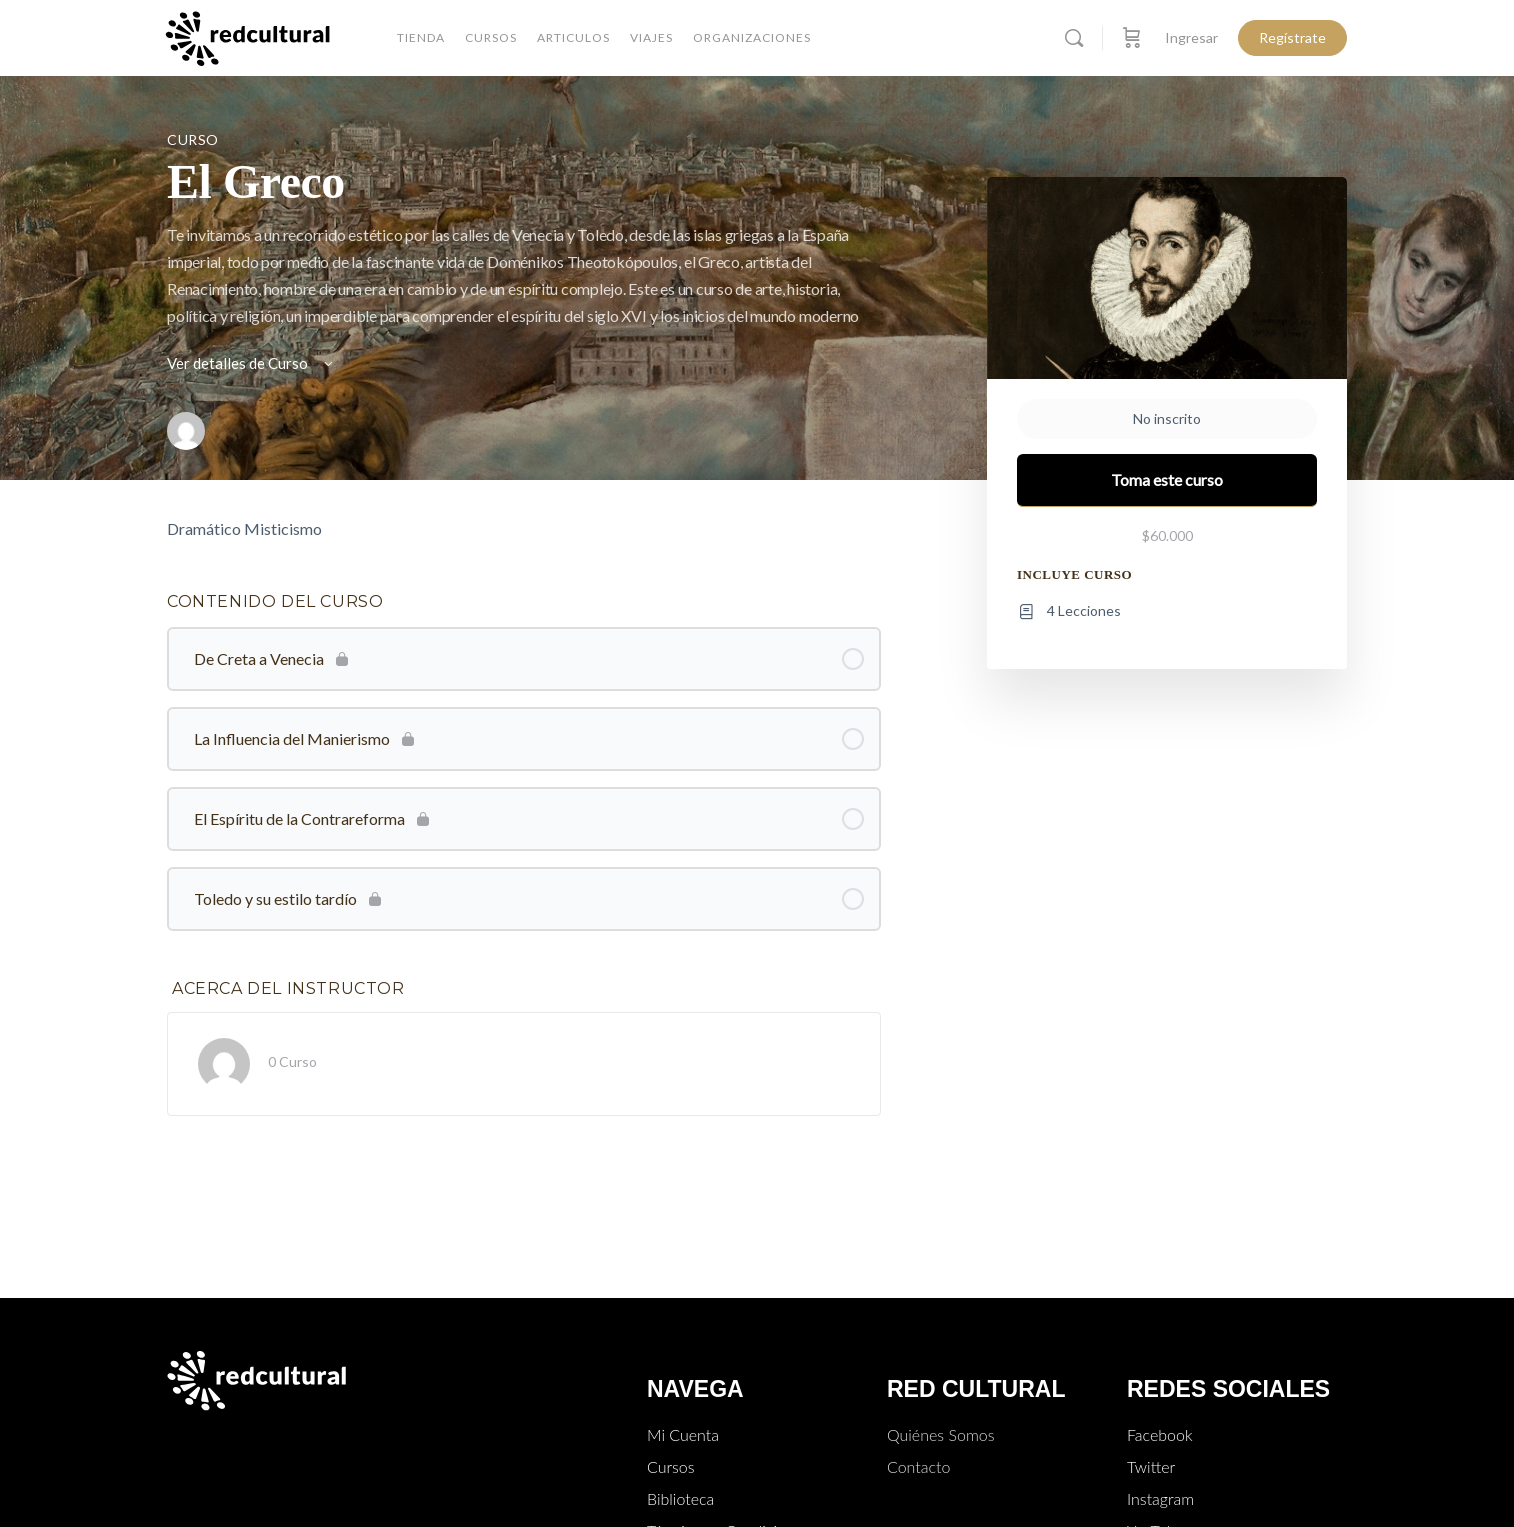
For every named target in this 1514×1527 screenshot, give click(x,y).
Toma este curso (1167, 479)
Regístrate (1292, 37)
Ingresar (1191, 37)
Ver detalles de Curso (251, 363)
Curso (193, 139)
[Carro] (1132, 38)
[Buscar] (1074, 38)
